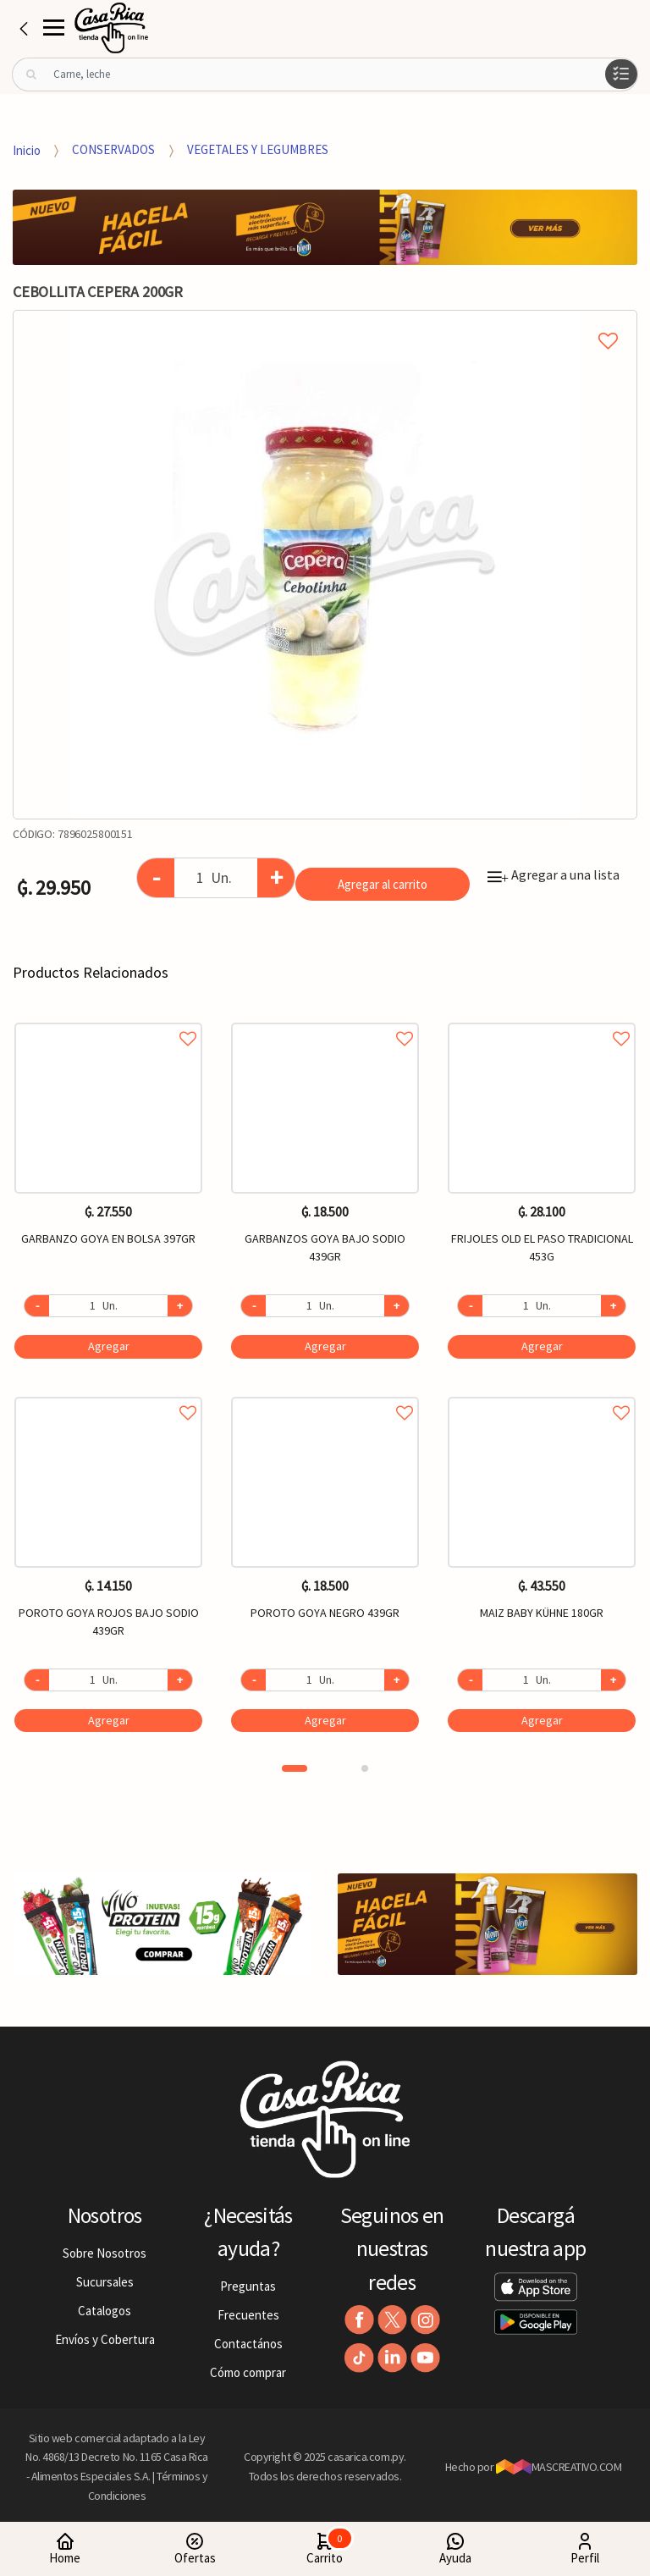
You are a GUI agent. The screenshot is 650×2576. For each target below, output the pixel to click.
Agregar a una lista (554, 874)
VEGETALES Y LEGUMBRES (257, 149)
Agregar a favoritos (108, 1019)
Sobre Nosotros (104, 2253)
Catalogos (104, 2311)
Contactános (248, 2344)
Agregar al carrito (382, 884)
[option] (325, 565)
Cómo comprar (248, 2372)
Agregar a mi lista (325, 322)
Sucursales (105, 2282)
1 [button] (294, 1768)
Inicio (27, 149)
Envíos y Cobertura (105, 2339)
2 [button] (364, 1768)
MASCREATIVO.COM (559, 2466)
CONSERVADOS (113, 149)
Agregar (108, 1346)
